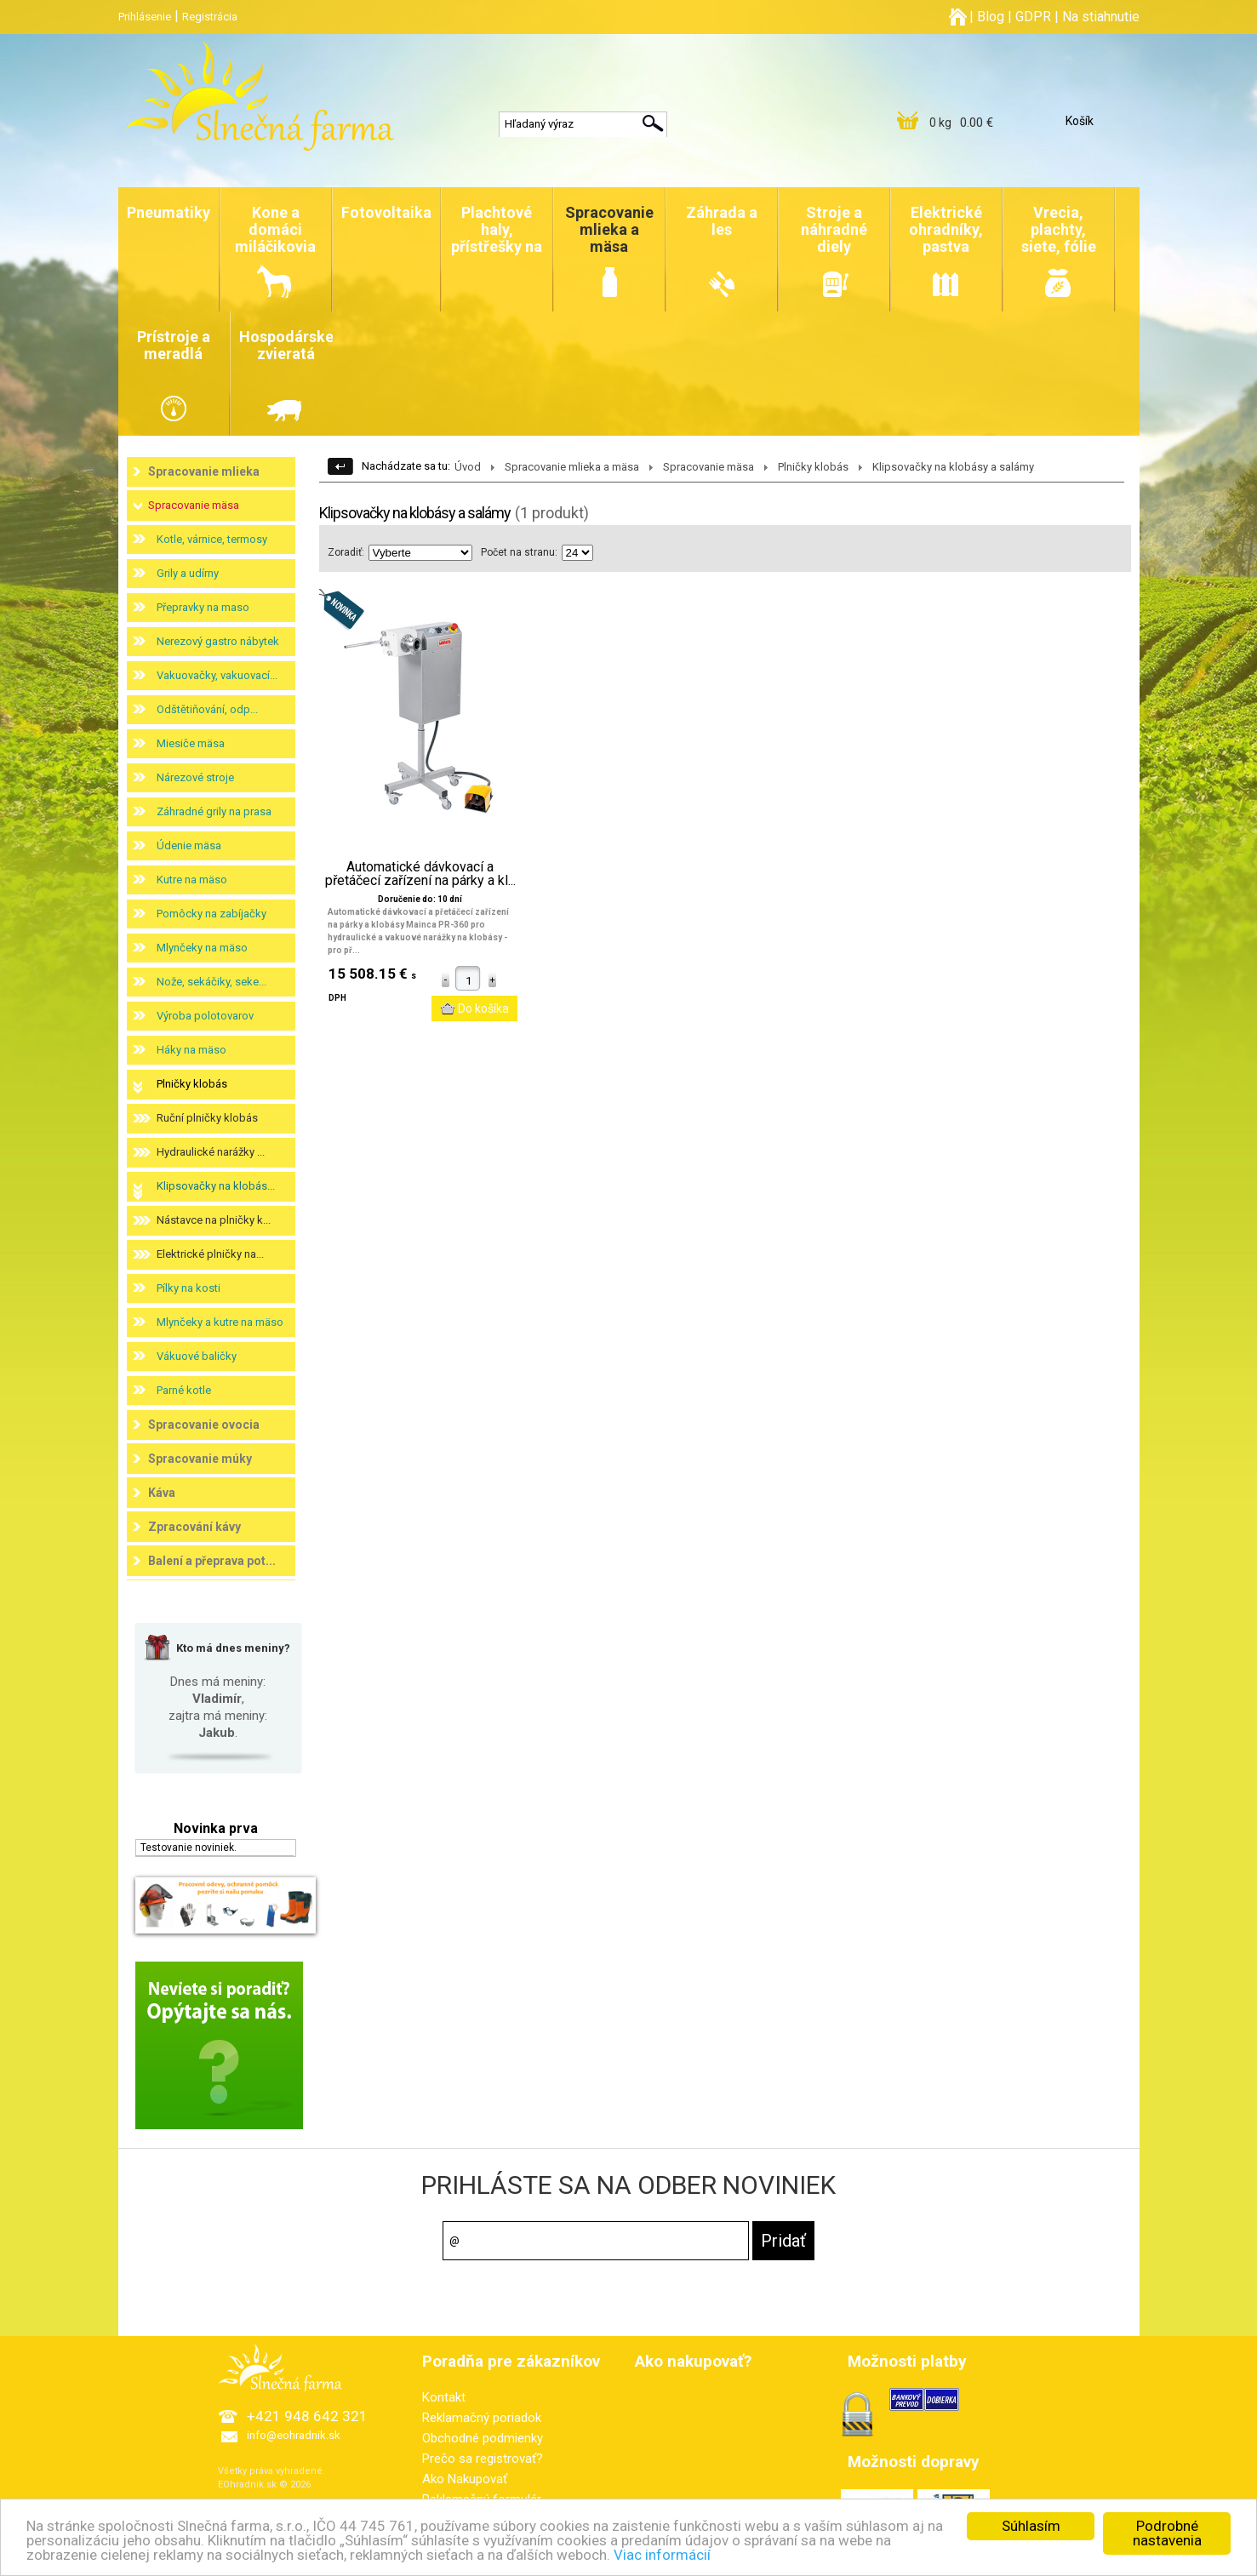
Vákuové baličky (197, 1356)
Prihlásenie (144, 16)
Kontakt (444, 2397)
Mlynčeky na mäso (202, 947)
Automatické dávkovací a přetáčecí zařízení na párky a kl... (420, 874)
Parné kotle (184, 1390)
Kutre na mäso (192, 879)
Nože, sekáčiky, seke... (211, 981)
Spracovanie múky (200, 1458)
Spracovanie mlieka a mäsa (572, 466)
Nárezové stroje (195, 777)
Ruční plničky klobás (207, 1117)
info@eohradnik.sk (293, 2435)
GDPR (1033, 17)
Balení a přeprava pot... (212, 1561)
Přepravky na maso (203, 607)
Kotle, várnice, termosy (212, 539)
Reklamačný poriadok (481, 2417)
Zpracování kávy (194, 1527)
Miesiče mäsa (191, 743)
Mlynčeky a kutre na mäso (220, 1322)
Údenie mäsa (189, 845)
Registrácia (209, 16)
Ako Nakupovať (464, 2479)
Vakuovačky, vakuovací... (217, 675)
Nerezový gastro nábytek (218, 641)
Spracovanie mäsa (193, 505)
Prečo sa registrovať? (482, 2458)
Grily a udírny (188, 573)
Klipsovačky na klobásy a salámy (953, 466)
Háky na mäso (191, 1049)
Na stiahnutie (1101, 17)
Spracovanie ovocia (204, 1424)
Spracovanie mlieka (204, 471)
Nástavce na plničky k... (214, 1220)
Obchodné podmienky (482, 2438)
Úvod (467, 466)
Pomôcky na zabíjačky (211, 913)
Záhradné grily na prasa (214, 811)
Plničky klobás (192, 1083)
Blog (990, 17)
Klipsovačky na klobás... (216, 1185)
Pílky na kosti (188, 1288)
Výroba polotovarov (205, 1015)
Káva (161, 1492)
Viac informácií (662, 2555)
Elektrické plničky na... (210, 1254)
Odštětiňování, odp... (207, 709)
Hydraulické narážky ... (211, 1151)
